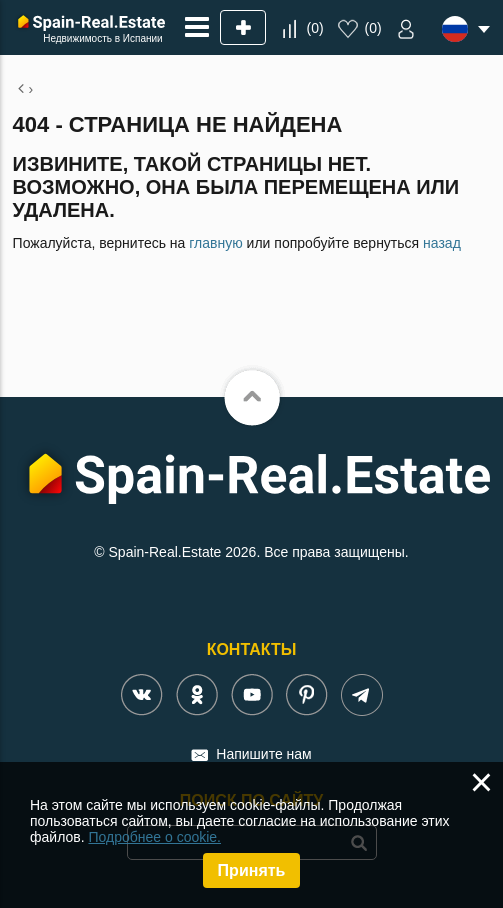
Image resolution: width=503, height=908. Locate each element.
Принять (252, 870)
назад (442, 243)
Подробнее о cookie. (154, 837)
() (315, 28)
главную (215, 243)
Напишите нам (263, 754)
